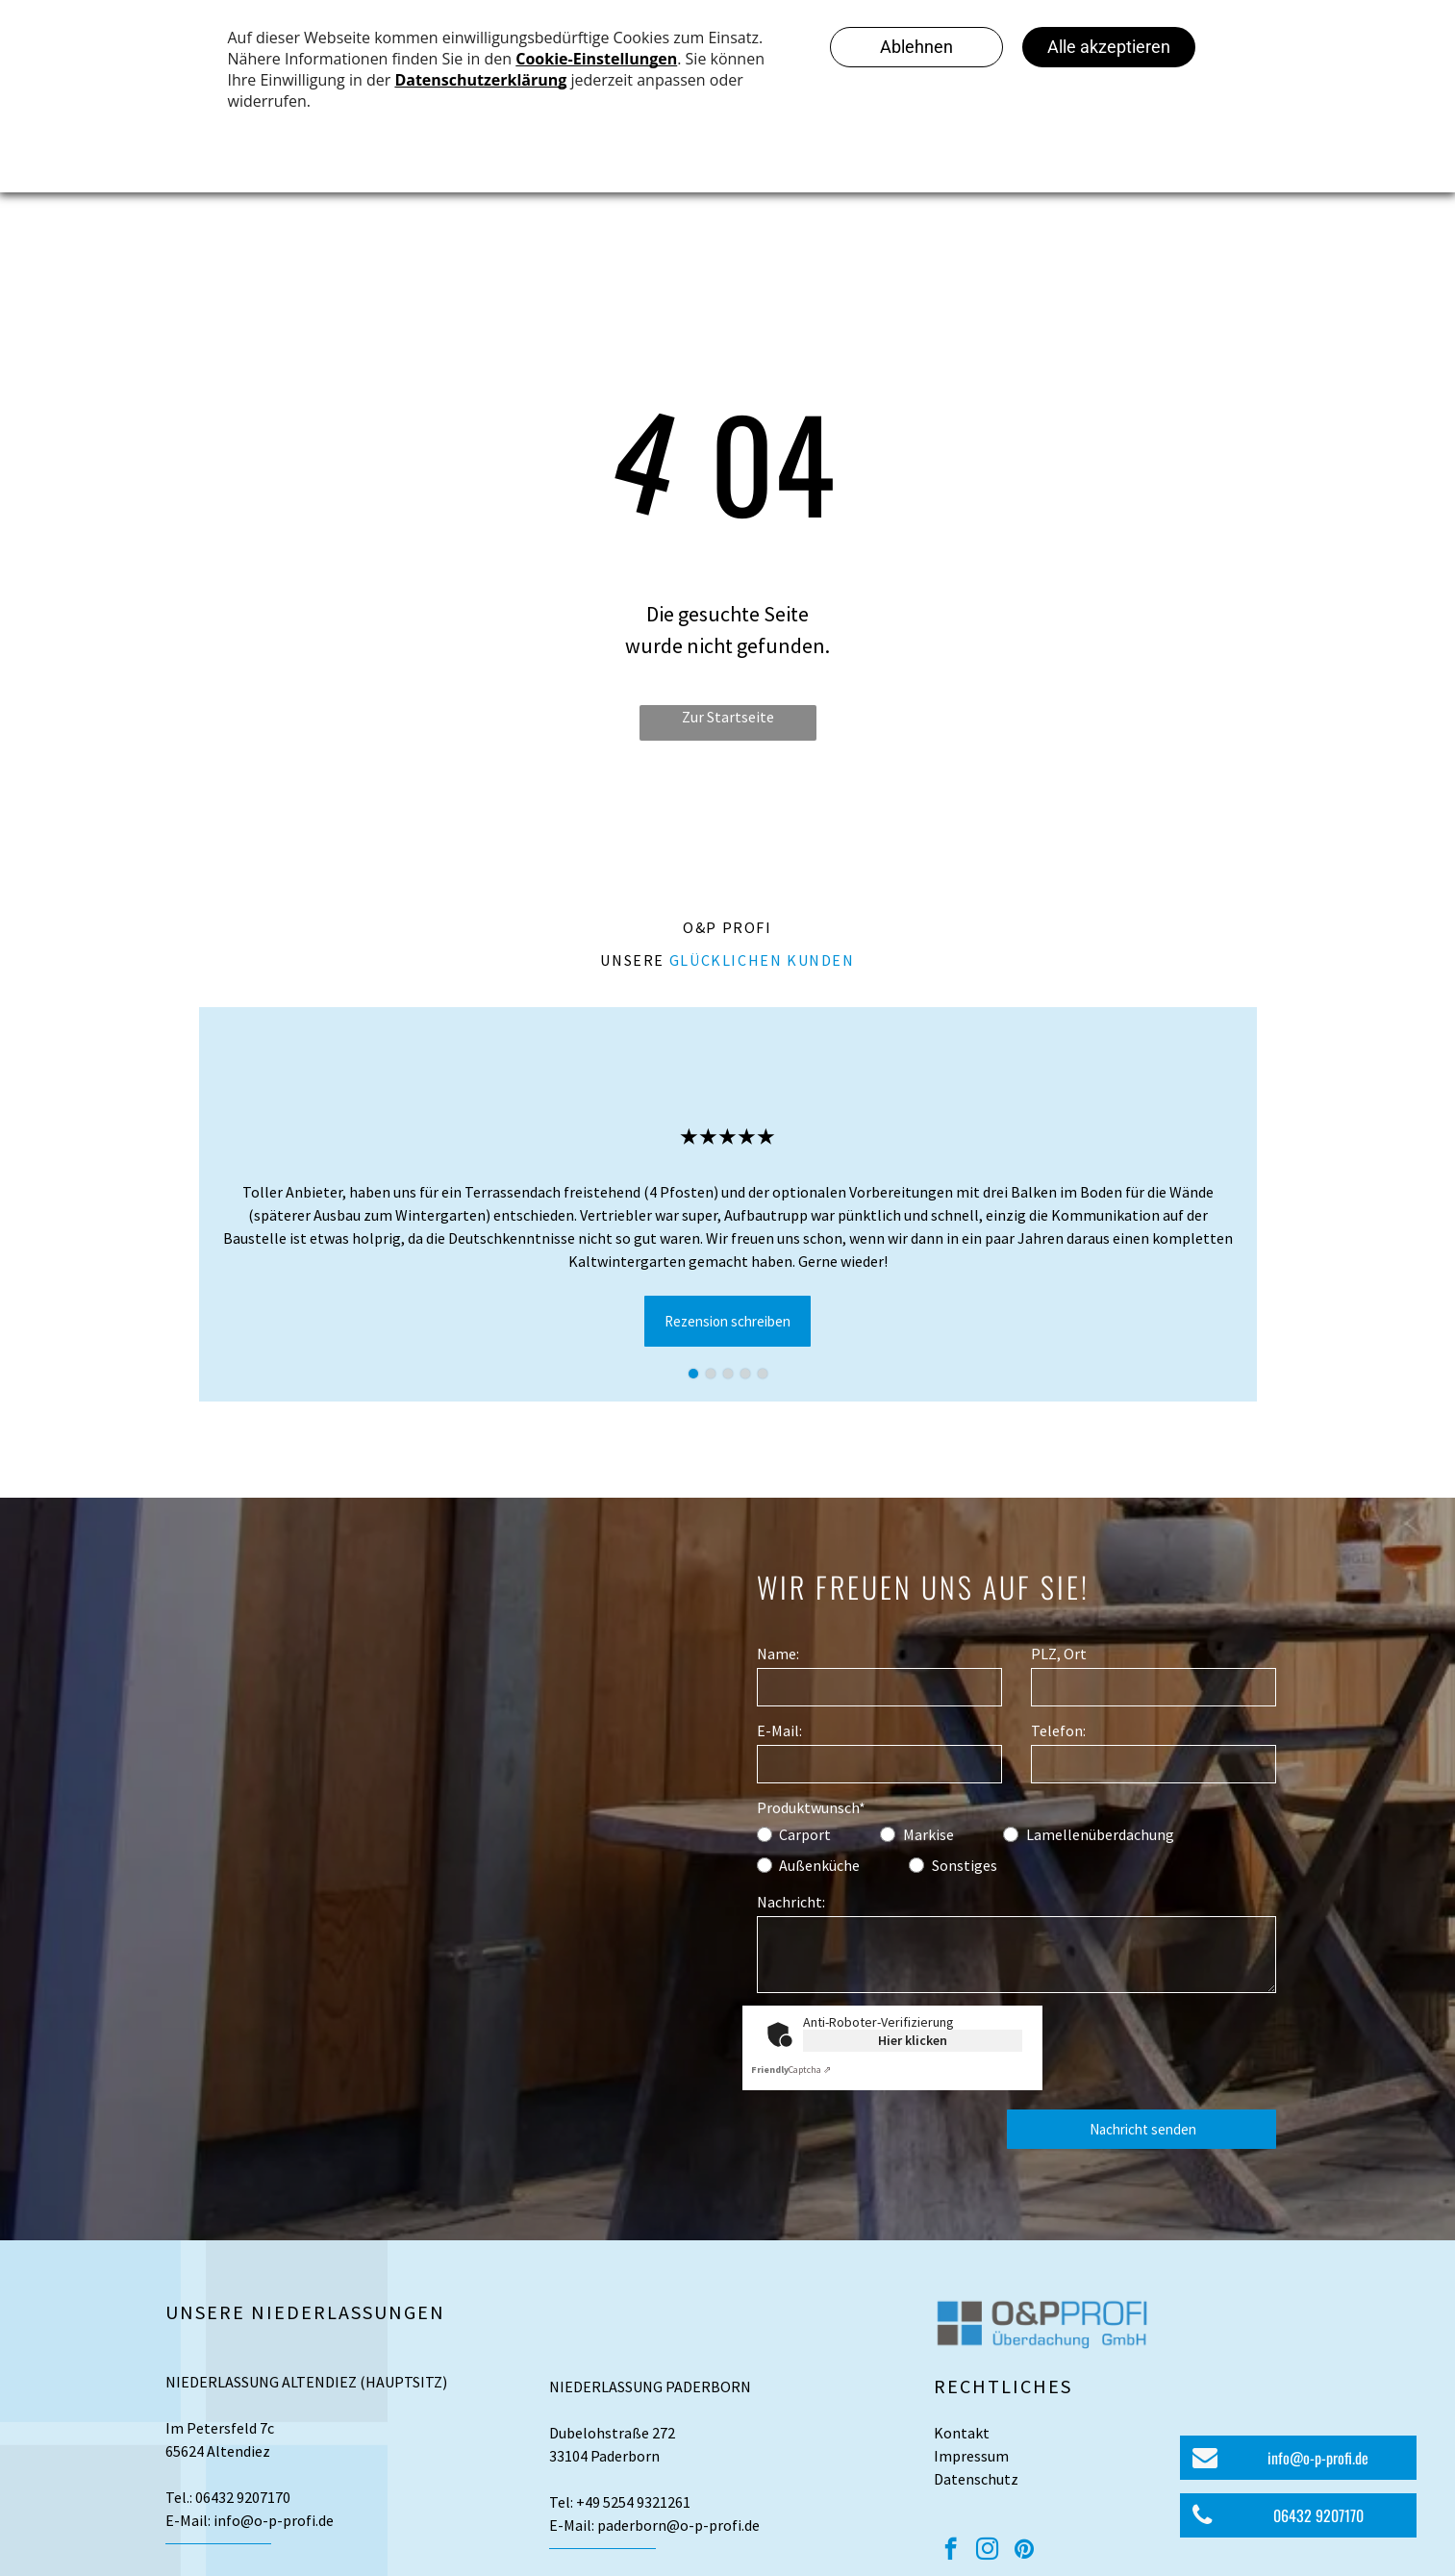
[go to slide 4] (745, 1373)
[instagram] (987, 2551)
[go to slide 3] (728, 1373)
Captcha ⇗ (791, 2069)
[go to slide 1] (693, 1373)
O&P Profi (727, 927)
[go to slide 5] (762, 1373)
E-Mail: (779, 1730)
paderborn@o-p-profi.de (678, 2525)
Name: (778, 1653)
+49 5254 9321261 (633, 2502)
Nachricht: (791, 1901)
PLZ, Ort (1059, 1653)
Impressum (971, 2455)
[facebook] (950, 2551)
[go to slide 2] (710, 1373)
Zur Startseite (728, 716)
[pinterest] (1024, 2551)
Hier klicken (912, 2040)
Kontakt (962, 2432)
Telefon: (1058, 1730)
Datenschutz (976, 2478)
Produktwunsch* (811, 1807)
